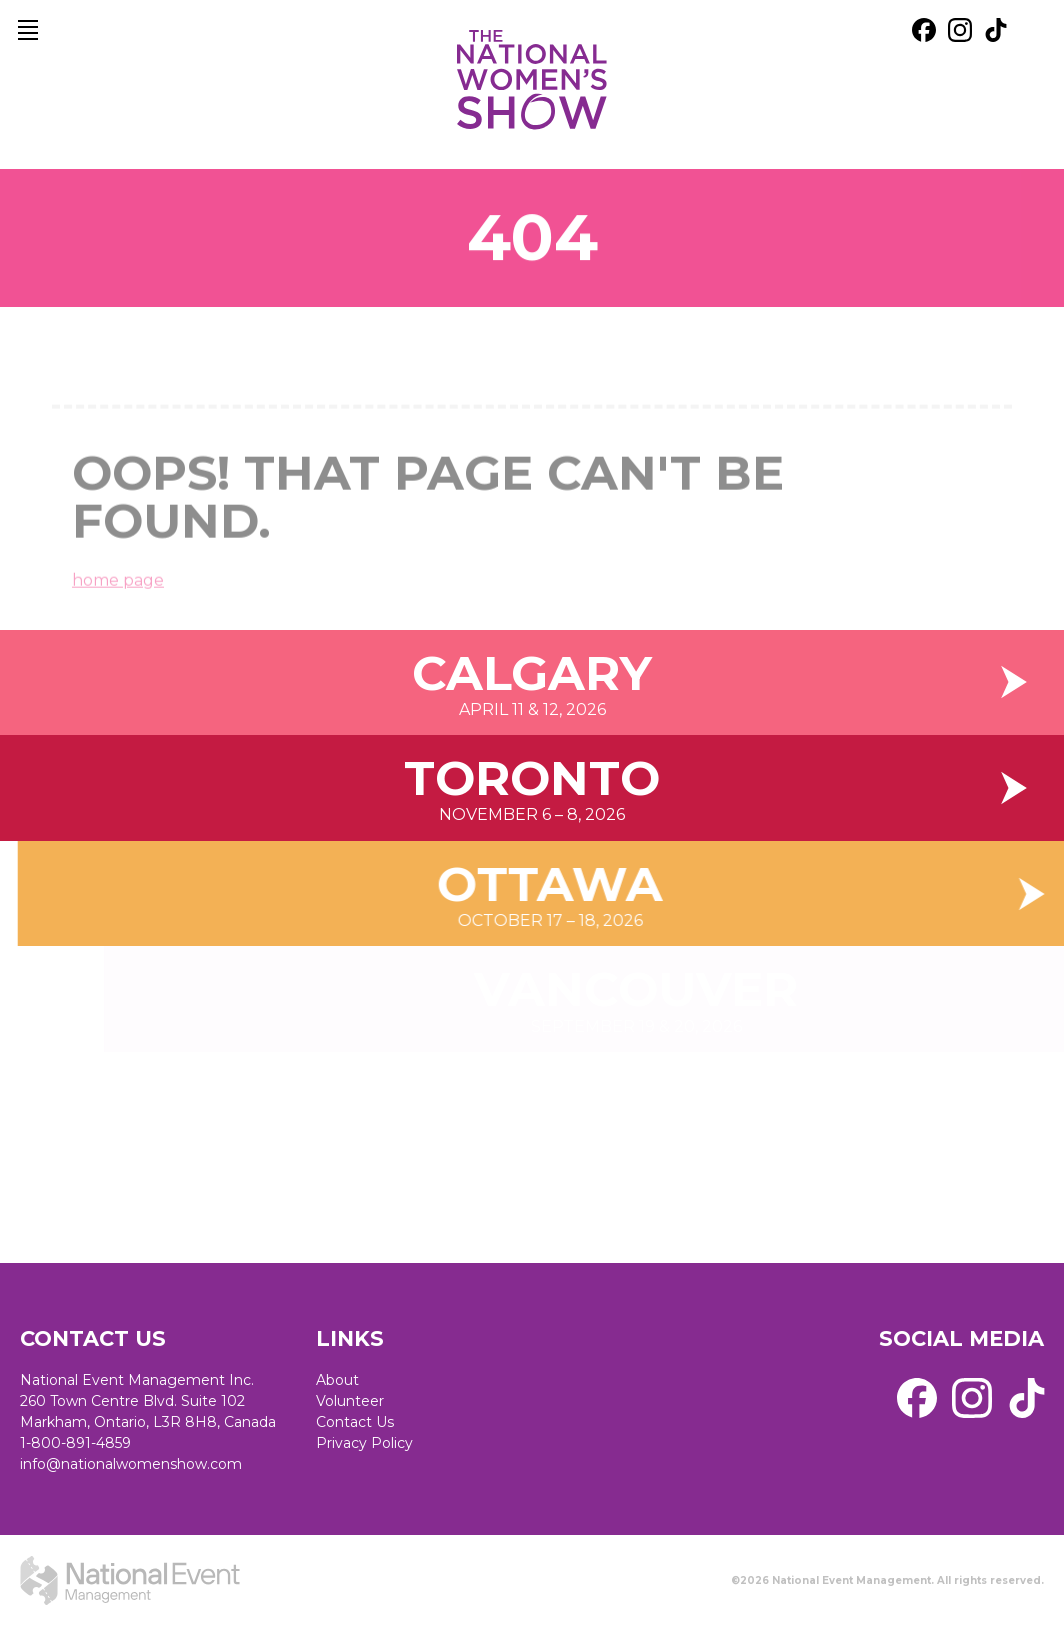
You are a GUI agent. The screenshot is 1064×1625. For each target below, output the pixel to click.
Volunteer (350, 1401)
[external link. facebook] (924, 30)
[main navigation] (28, 30)
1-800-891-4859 (75, 1443)
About (337, 1380)
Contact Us (355, 1422)
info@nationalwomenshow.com (131, 1464)
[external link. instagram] (960, 30)
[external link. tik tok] (996, 30)
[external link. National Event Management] (130, 1580)
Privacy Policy (364, 1443)
